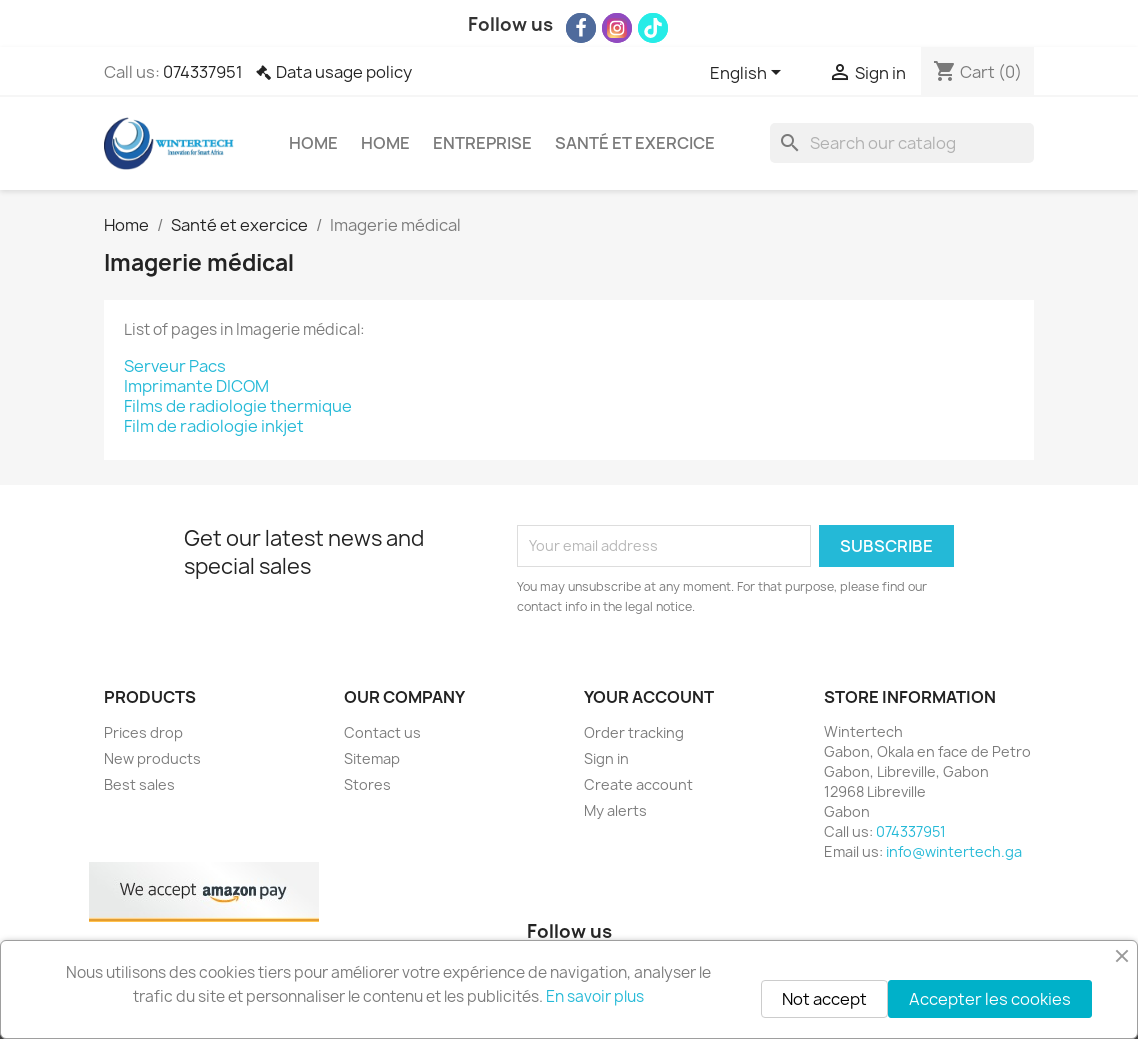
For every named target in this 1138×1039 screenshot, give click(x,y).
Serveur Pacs (175, 366)
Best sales (139, 784)
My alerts (615, 810)
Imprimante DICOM (196, 386)
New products (152, 758)
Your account (649, 697)
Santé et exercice (635, 143)
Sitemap (372, 758)
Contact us (382, 732)
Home (313, 143)
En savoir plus (595, 996)
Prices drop (143, 732)
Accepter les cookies (990, 999)
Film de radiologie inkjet (214, 426)
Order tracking (634, 732)
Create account (638, 784)
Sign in (606, 758)
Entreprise (482, 143)
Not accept (824, 999)
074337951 (203, 72)
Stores (367, 784)
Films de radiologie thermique (238, 406)
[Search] (902, 143)
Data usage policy (344, 72)
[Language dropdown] (749, 74)
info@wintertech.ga (954, 851)
